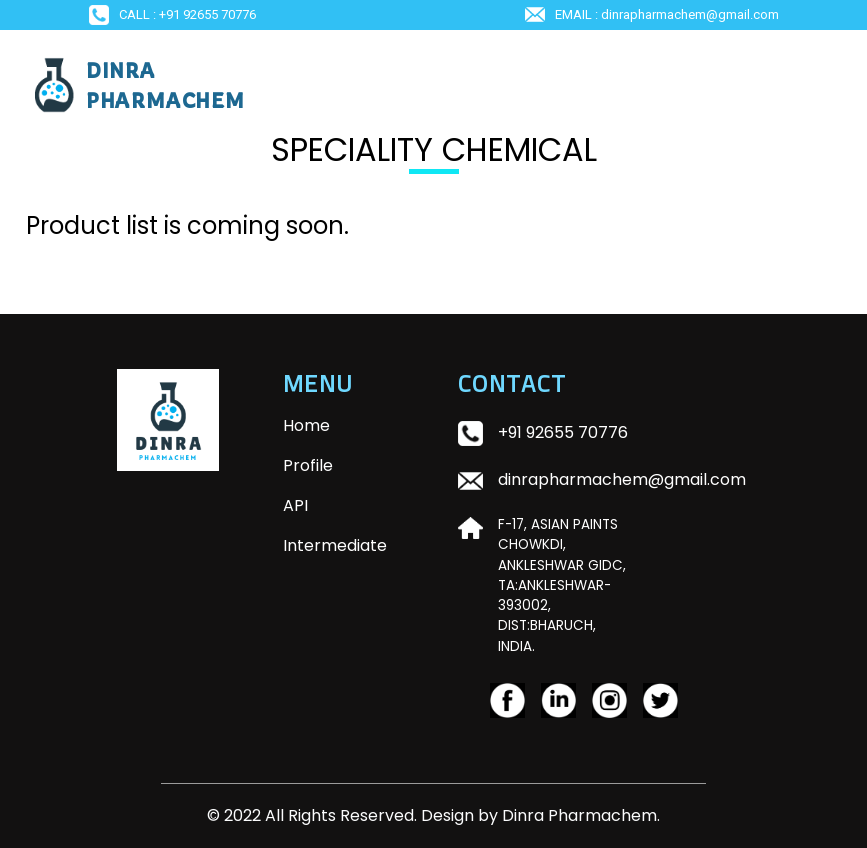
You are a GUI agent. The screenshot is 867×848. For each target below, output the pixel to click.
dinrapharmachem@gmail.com (622, 479)
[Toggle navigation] (814, 84)
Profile (308, 465)
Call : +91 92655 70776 (172, 15)
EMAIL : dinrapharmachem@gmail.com (652, 14)
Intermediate (335, 545)
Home (343, 425)
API (295, 505)
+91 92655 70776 (563, 432)
